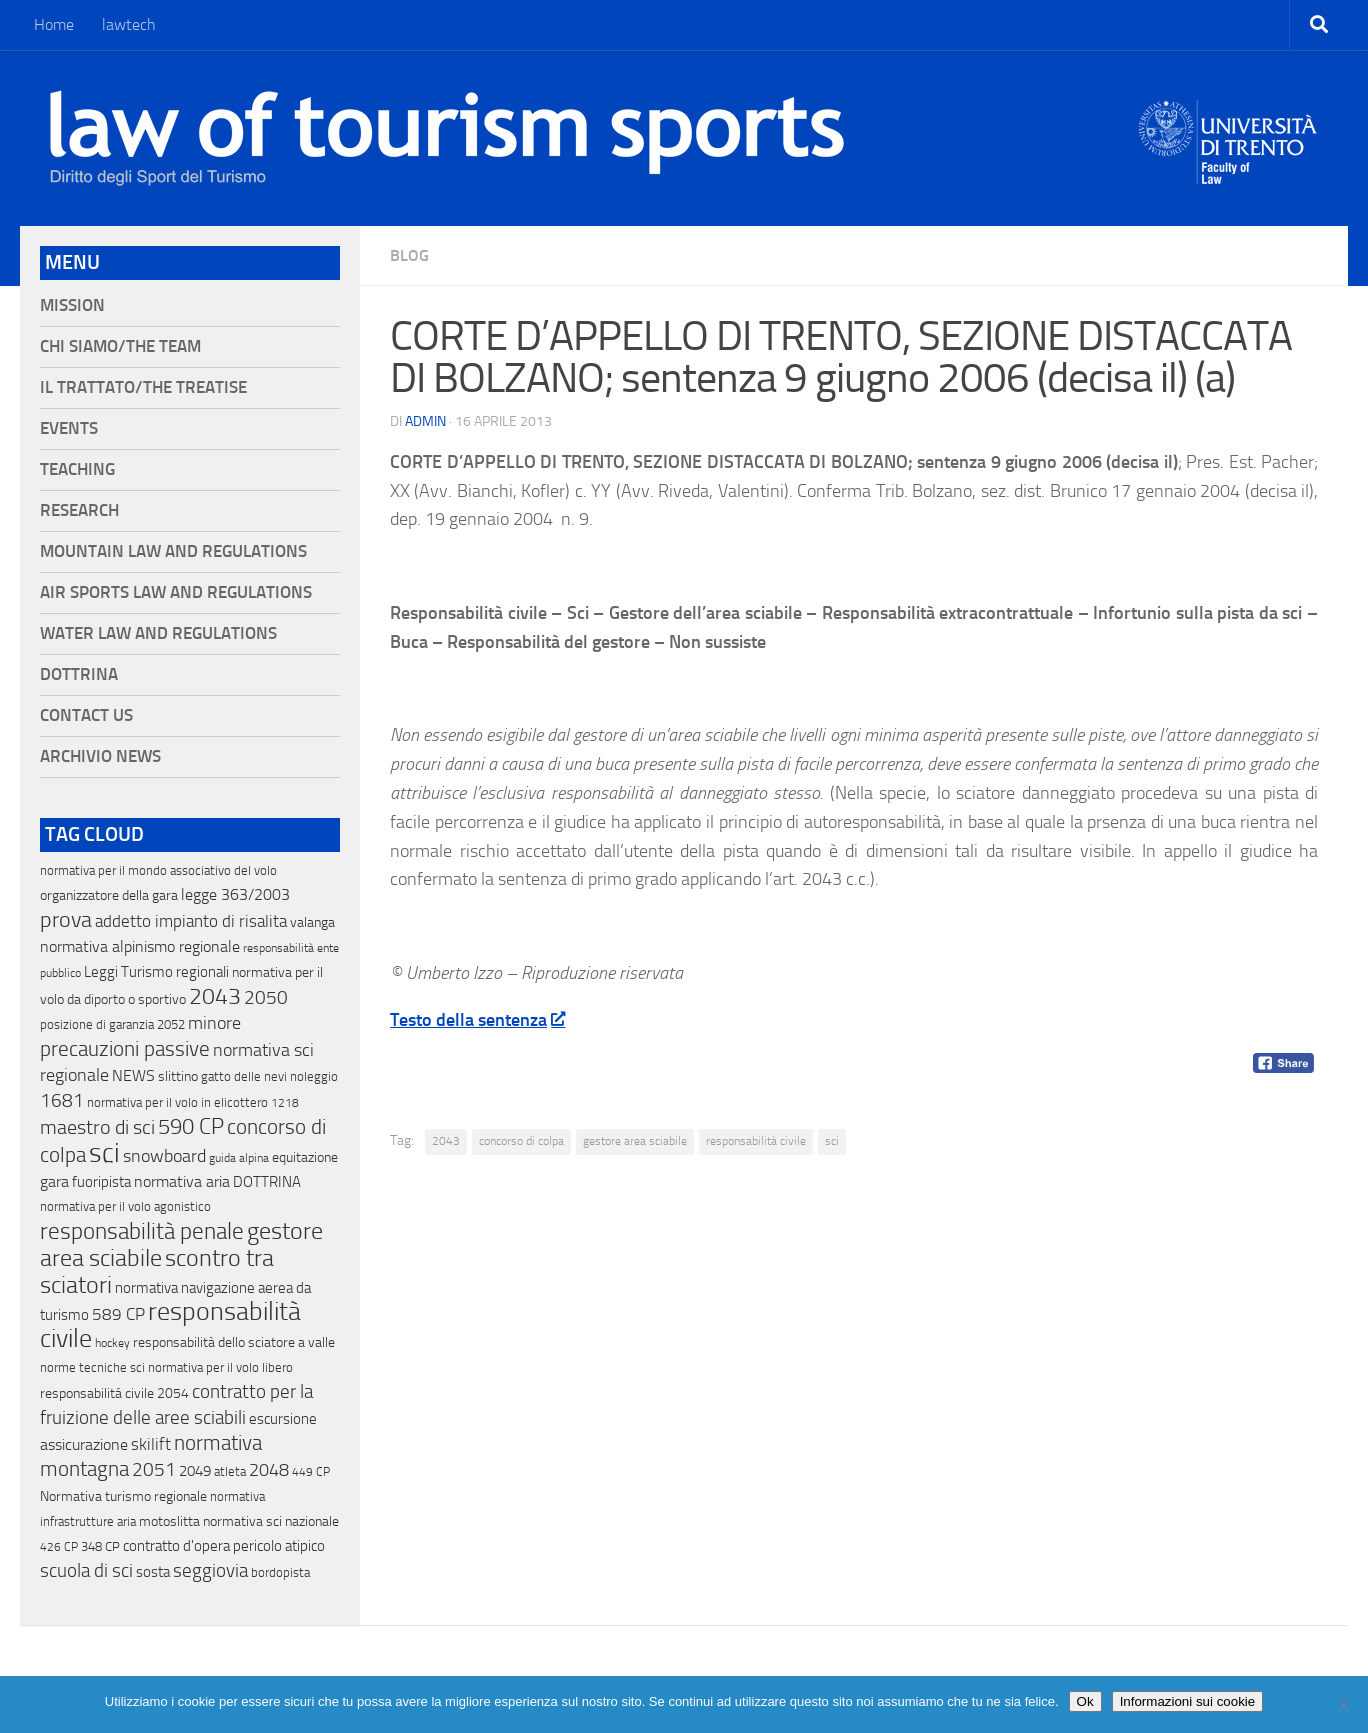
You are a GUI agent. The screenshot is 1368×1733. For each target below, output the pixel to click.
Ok (1085, 1701)
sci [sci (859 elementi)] (104, 1153)
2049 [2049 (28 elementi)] (195, 1471)
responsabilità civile (756, 1141)
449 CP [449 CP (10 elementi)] (311, 1472)
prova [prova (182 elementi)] (66, 920)
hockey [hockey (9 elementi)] (112, 1343)
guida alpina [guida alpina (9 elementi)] (239, 1158)
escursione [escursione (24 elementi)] (283, 1419)
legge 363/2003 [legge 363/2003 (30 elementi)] (235, 894)
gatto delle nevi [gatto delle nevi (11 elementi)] (244, 1076)
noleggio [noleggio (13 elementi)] (314, 1076)
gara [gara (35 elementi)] (54, 1181)
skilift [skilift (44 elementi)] (151, 1444)
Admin (425, 421)
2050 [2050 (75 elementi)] (266, 998)
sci (832, 1141)
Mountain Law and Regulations (173, 551)
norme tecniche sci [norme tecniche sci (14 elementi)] (92, 1367)
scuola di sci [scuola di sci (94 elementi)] (86, 1570)
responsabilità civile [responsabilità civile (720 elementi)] (170, 1325)
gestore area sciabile (635, 1141)
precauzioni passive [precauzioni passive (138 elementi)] (125, 1049)
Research (79, 510)
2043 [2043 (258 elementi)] (215, 996)
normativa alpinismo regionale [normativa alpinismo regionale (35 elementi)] (140, 946)
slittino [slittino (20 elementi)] (178, 1076)
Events (69, 428)
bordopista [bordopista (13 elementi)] (280, 1572)
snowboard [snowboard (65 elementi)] (164, 1156)
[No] (1343, 1705)
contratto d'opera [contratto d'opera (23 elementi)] (176, 1546)
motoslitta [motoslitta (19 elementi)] (169, 1521)
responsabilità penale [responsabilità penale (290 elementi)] (142, 1231)
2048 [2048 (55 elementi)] (269, 1470)
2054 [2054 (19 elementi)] (173, 1393)
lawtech (129, 24)
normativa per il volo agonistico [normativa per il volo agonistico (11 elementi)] (125, 1206)
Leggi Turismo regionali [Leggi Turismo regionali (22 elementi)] (156, 972)
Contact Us (86, 715)
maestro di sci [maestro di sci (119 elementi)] (97, 1127)
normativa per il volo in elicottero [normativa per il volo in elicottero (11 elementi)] (177, 1102)
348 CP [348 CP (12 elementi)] (100, 1546)
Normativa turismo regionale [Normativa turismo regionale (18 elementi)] (123, 1496)
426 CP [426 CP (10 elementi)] (59, 1547)
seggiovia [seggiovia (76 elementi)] (210, 1571)
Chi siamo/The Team (120, 346)
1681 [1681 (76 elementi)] (62, 1101)
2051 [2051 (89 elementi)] (154, 1469)
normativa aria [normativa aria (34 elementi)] (182, 1181)
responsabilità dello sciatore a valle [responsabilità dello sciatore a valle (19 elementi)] (234, 1342)
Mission (72, 305)
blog (409, 255)
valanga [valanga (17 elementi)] (312, 922)
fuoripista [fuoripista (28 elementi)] (101, 1182)
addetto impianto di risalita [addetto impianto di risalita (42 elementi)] (191, 921)
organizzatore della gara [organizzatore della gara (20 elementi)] (109, 895)
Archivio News (100, 756)
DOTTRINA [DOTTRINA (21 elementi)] (267, 1182)
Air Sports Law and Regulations (176, 592)
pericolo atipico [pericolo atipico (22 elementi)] (279, 1546)
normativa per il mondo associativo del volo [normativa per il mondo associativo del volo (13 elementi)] (158, 870)
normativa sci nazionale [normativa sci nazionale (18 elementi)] (271, 1521)
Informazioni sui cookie (1188, 1701)
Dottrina (79, 674)
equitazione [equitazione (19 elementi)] (305, 1157)
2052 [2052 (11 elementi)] (171, 1024)
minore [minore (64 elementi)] (214, 1023)
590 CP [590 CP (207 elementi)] (191, 1127)
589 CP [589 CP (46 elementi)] (118, 1314)
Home (54, 24)
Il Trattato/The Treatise (143, 387)
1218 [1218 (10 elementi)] (285, 1103)
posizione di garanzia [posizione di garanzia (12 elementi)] (97, 1024)
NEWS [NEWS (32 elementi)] (133, 1075)
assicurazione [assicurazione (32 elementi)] (84, 1444)
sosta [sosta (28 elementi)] (153, 1572)
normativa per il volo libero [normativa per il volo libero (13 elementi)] (220, 1367)
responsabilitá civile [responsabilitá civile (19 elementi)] (97, 1393)
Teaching (77, 469)
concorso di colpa (521, 1141)
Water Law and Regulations (158, 633)
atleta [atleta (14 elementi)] (230, 1471)
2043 (446, 1141)
